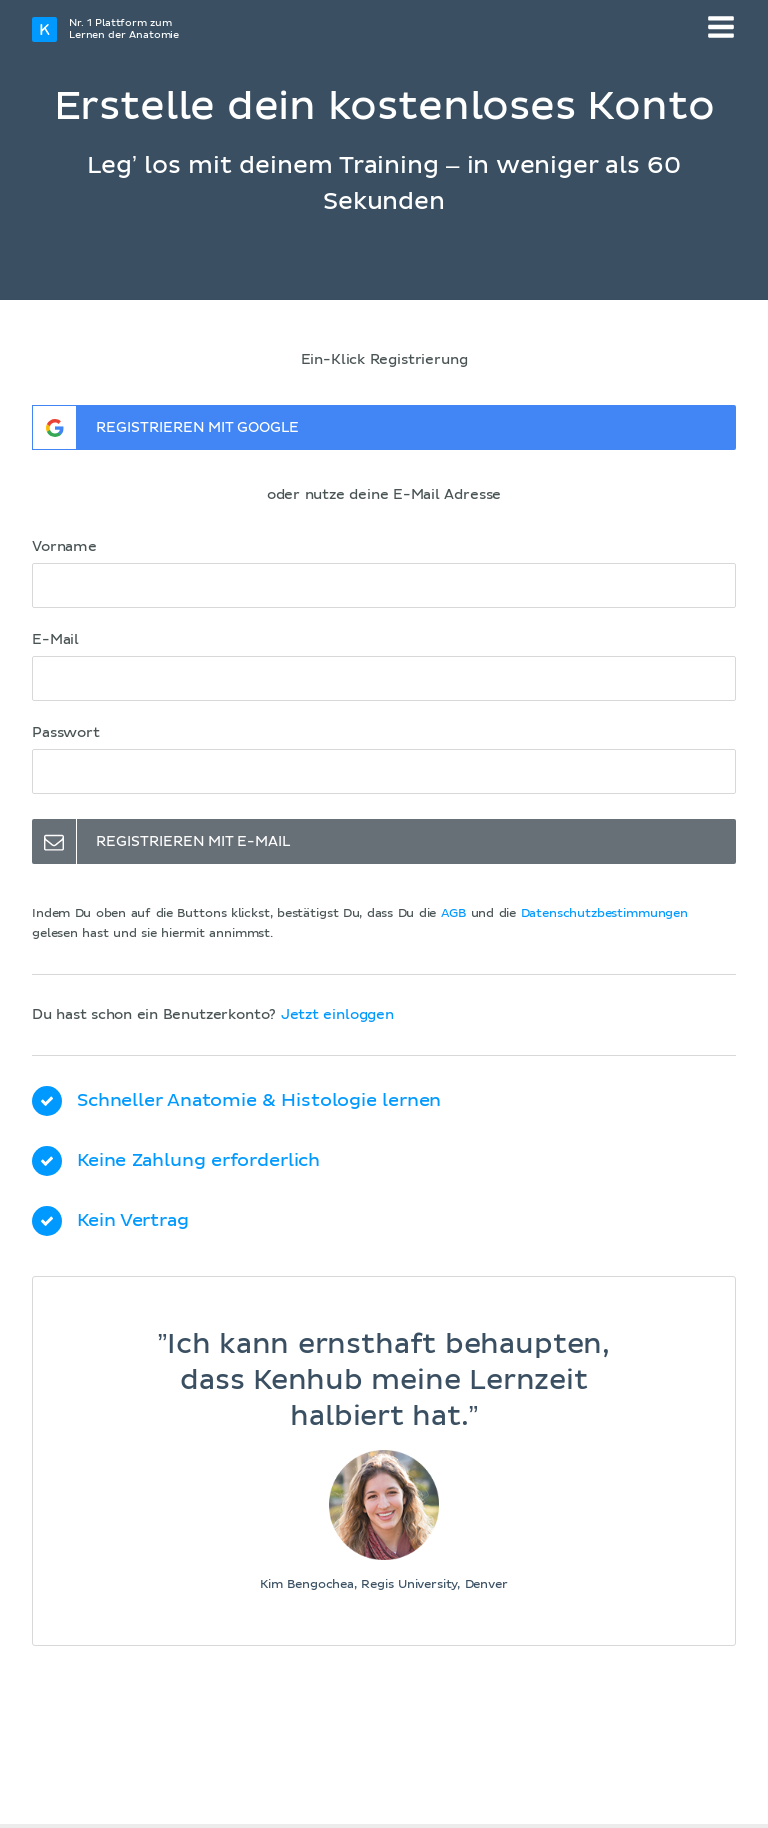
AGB (454, 914)
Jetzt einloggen (337, 1015)
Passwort (66, 733)
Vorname (64, 547)
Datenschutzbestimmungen (604, 914)
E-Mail (55, 640)
